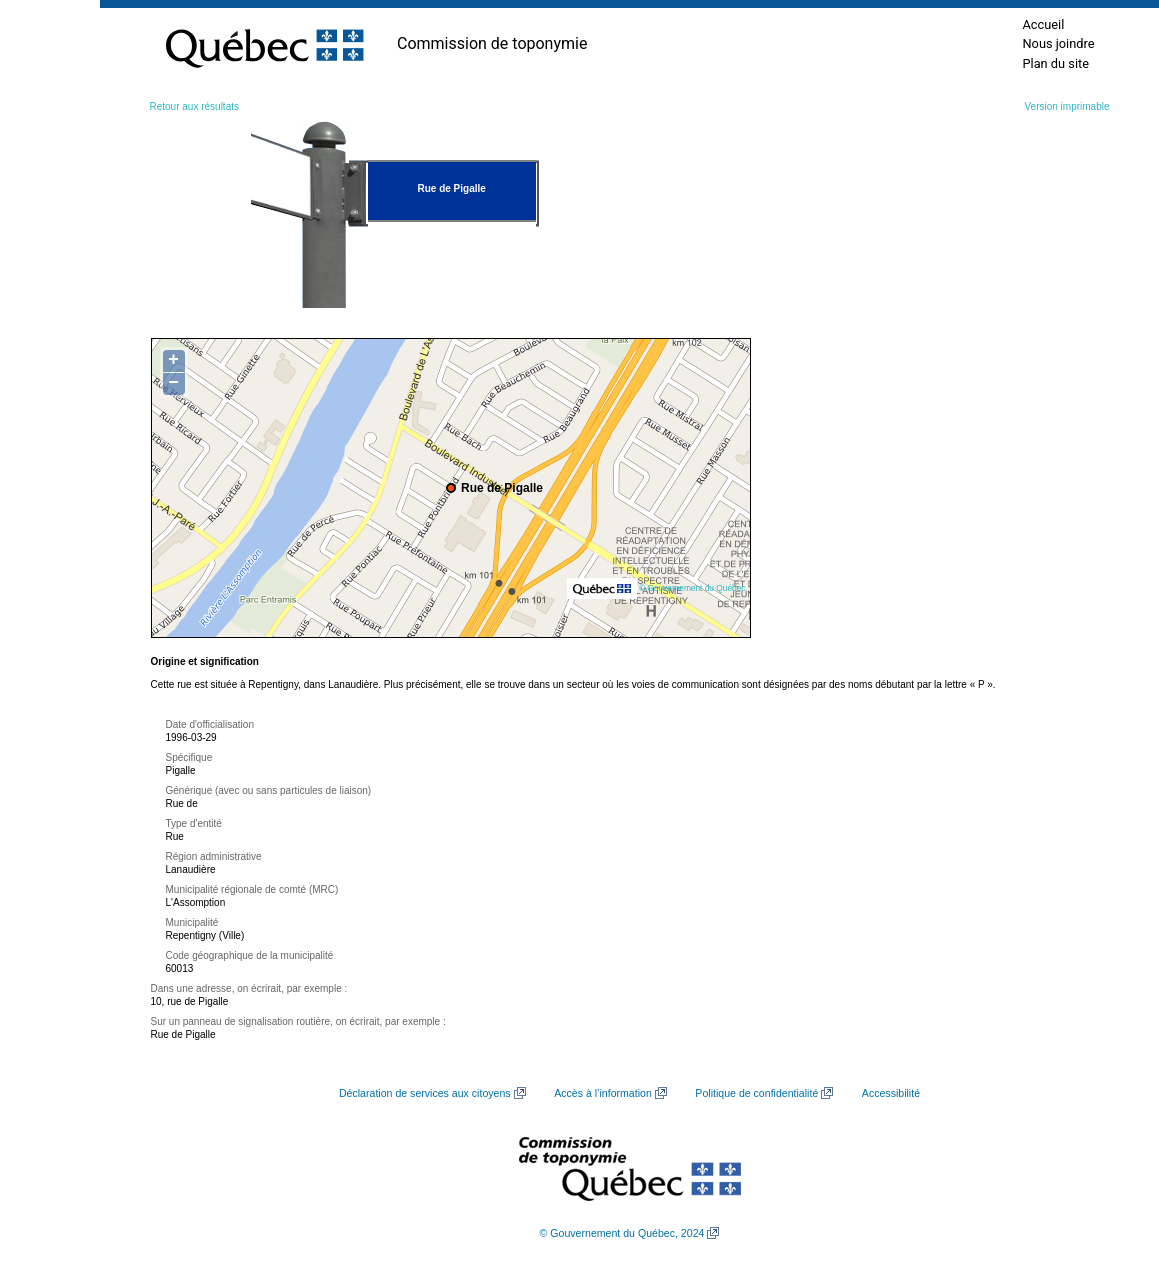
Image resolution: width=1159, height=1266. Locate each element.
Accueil (1043, 24)
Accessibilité (891, 1093)
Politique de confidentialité (756, 1093)
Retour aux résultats (195, 106)
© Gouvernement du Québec (692, 588)
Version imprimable (1066, 106)
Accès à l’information (603, 1093)
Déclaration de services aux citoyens (425, 1093)
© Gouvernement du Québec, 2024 (622, 1233)
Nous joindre (1058, 43)
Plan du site (1055, 63)
